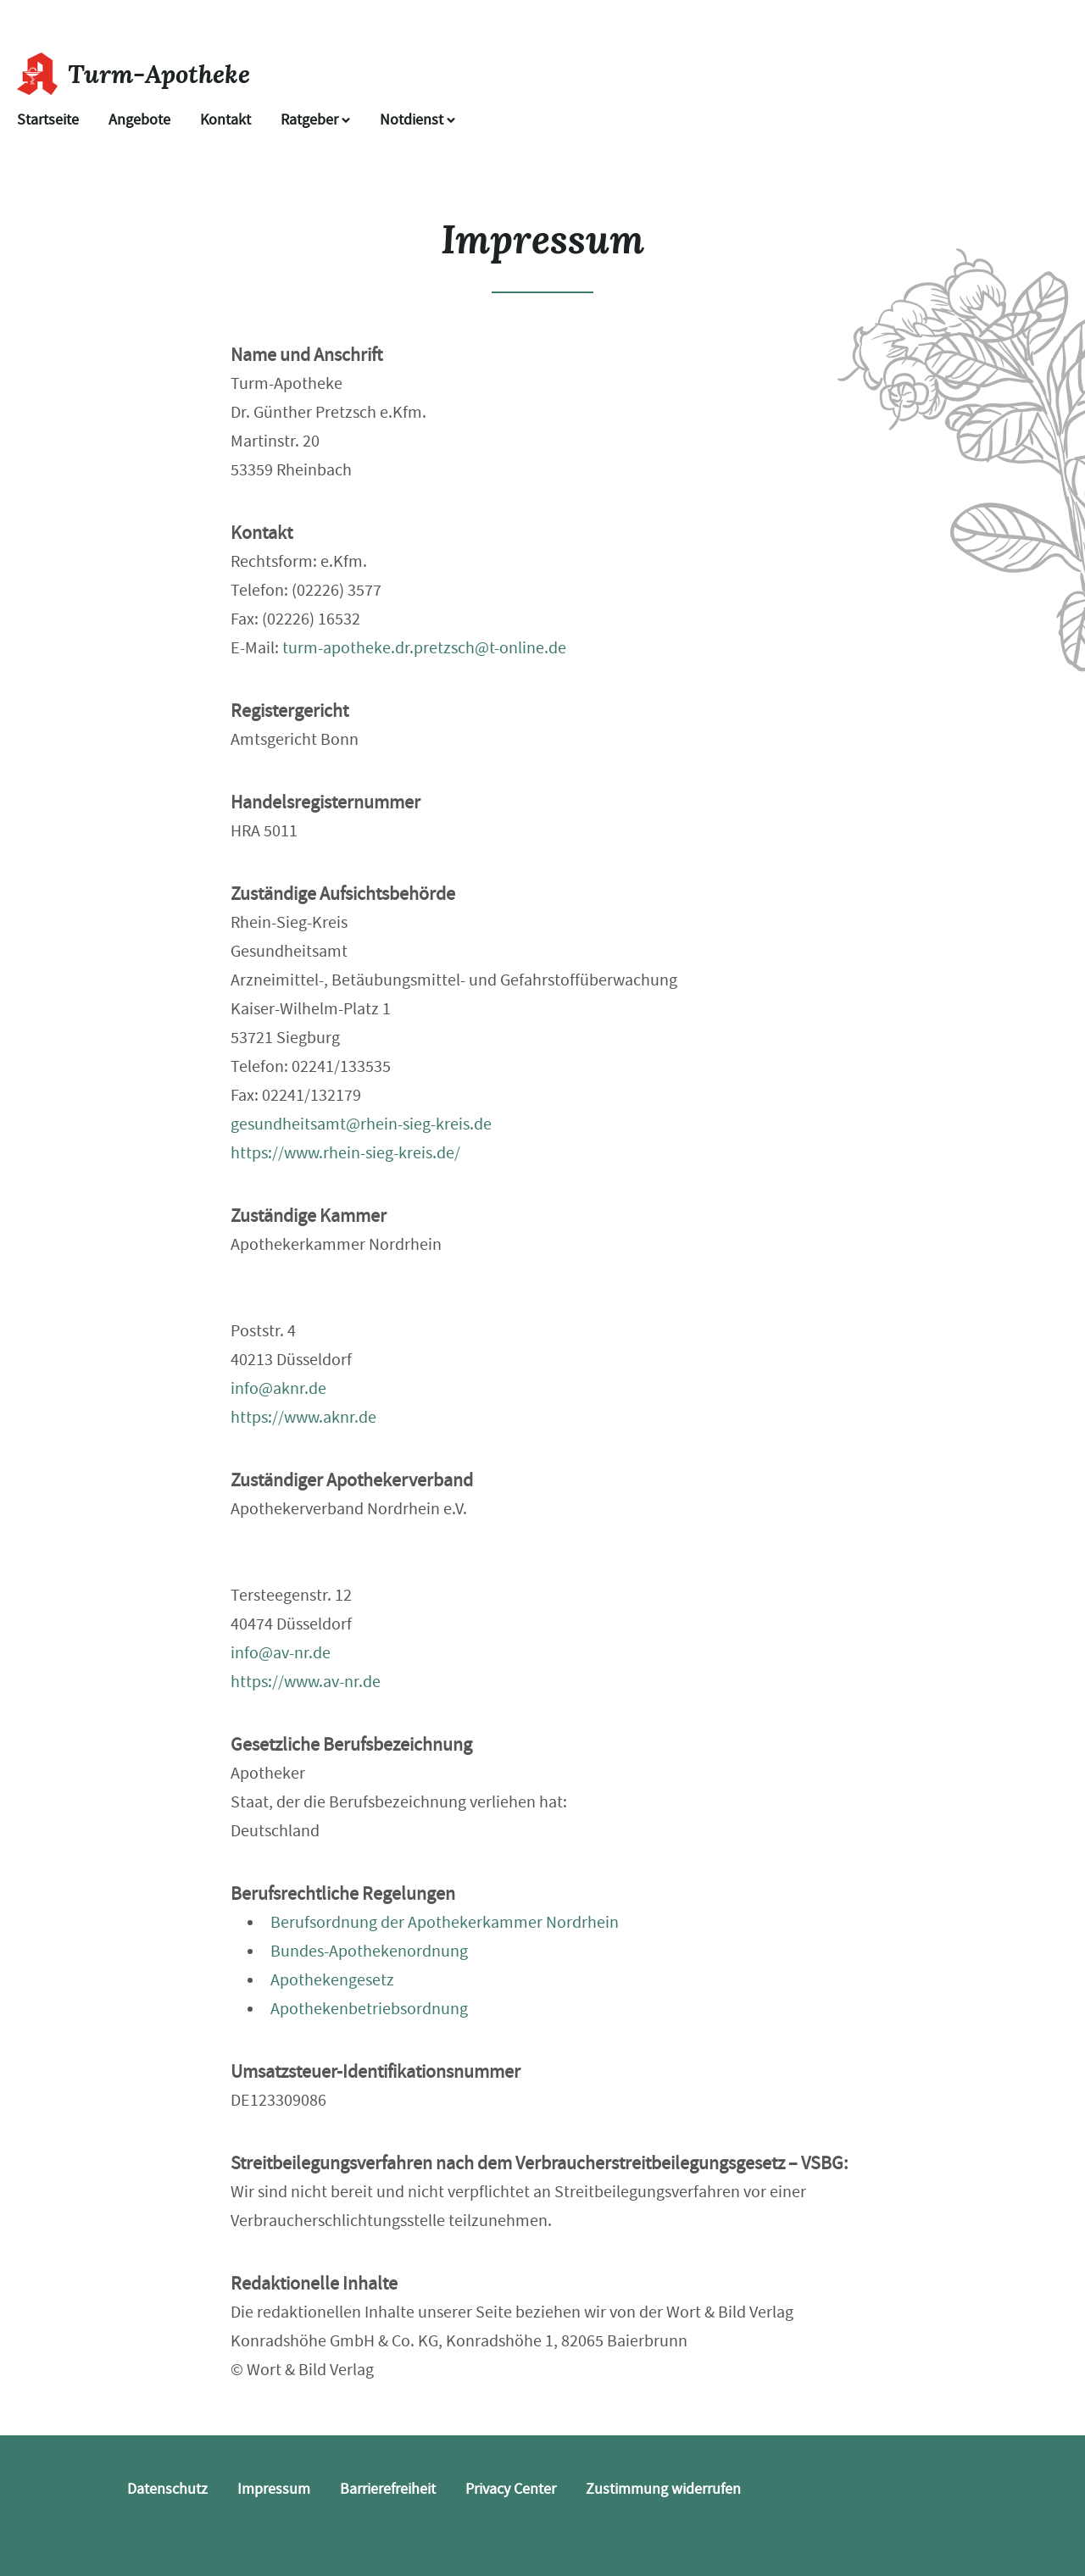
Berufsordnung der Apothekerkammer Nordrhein (444, 1922)
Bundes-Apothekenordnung (369, 1951)
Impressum (273, 2489)
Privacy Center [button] (510, 2489)
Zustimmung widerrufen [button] (663, 2489)
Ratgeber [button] (315, 120)
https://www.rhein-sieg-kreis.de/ (345, 1152)
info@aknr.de (278, 1388)
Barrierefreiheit (388, 2489)
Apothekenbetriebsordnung (369, 2008)
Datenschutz (167, 2489)
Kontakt (225, 120)
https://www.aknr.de (303, 1417)
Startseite (48, 120)
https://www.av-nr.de (306, 1681)
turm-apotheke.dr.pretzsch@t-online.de (424, 647)
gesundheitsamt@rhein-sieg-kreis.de (361, 1124)
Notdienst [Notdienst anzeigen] (417, 120)
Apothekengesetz (332, 1979)
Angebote (139, 120)
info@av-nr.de (281, 1652)
